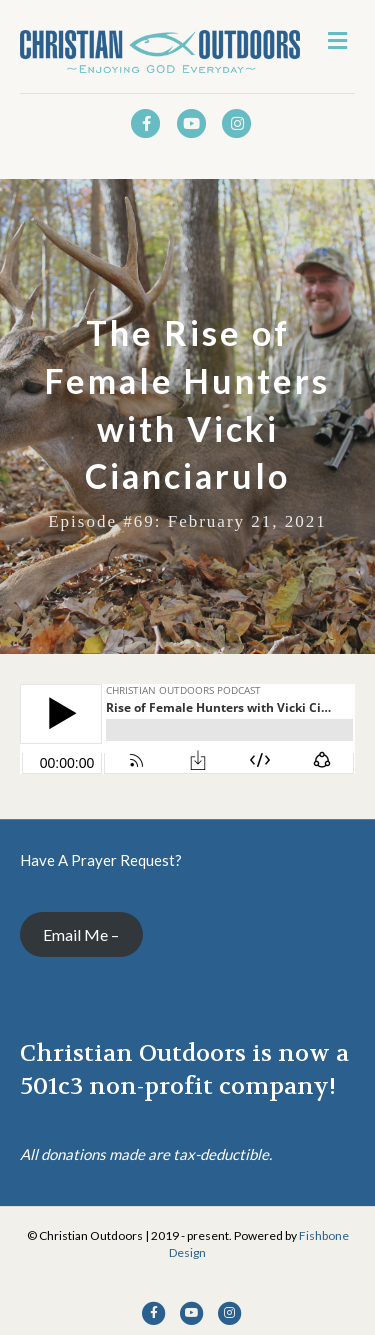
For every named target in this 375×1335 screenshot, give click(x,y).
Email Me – (81, 934)
